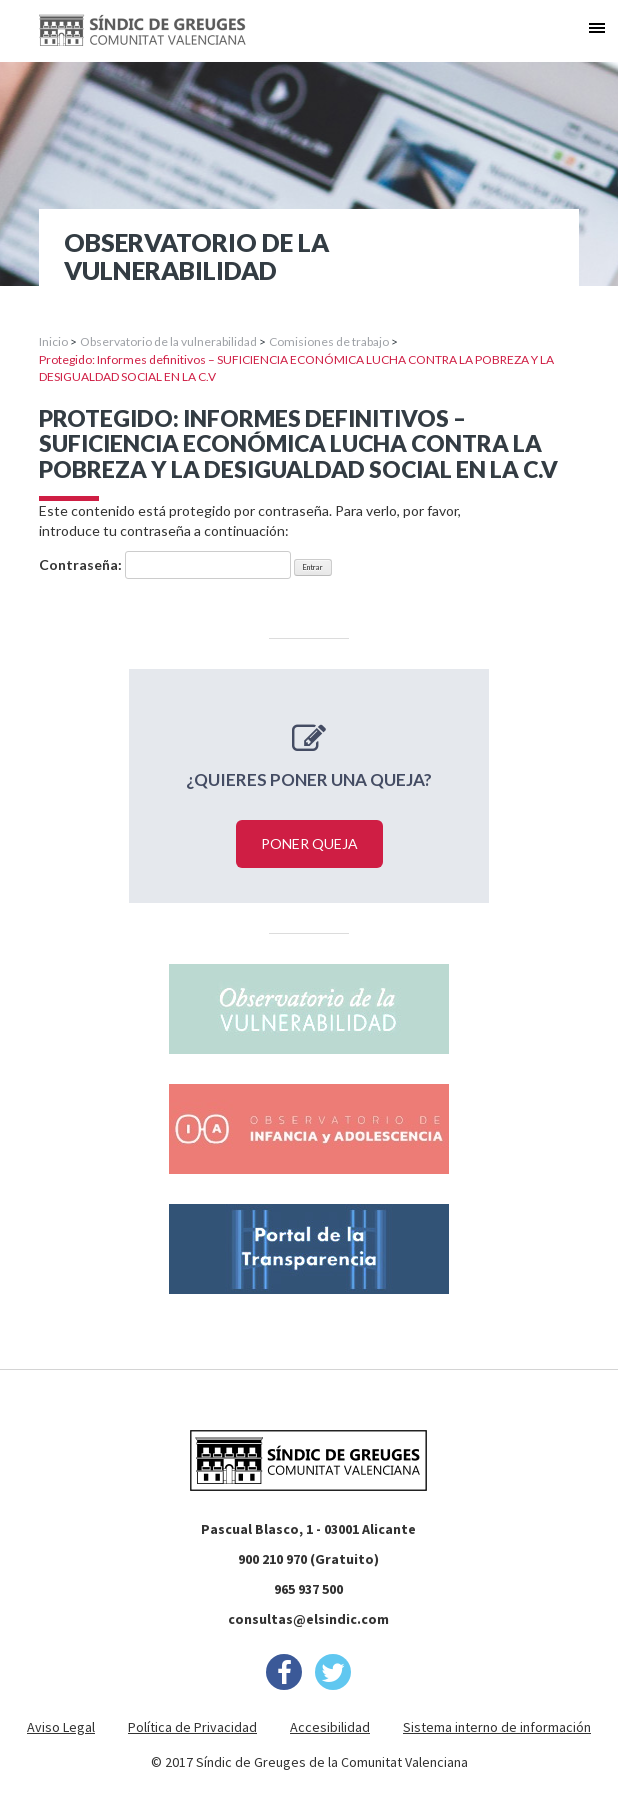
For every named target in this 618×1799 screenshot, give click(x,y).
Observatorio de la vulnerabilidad (168, 341)
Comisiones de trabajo (329, 341)
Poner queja (309, 843)
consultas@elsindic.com (308, 1619)
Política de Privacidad (192, 1727)
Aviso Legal (61, 1727)
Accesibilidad (330, 1727)
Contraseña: (165, 565)
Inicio (53, 341)
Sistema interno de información (497, 1727)
